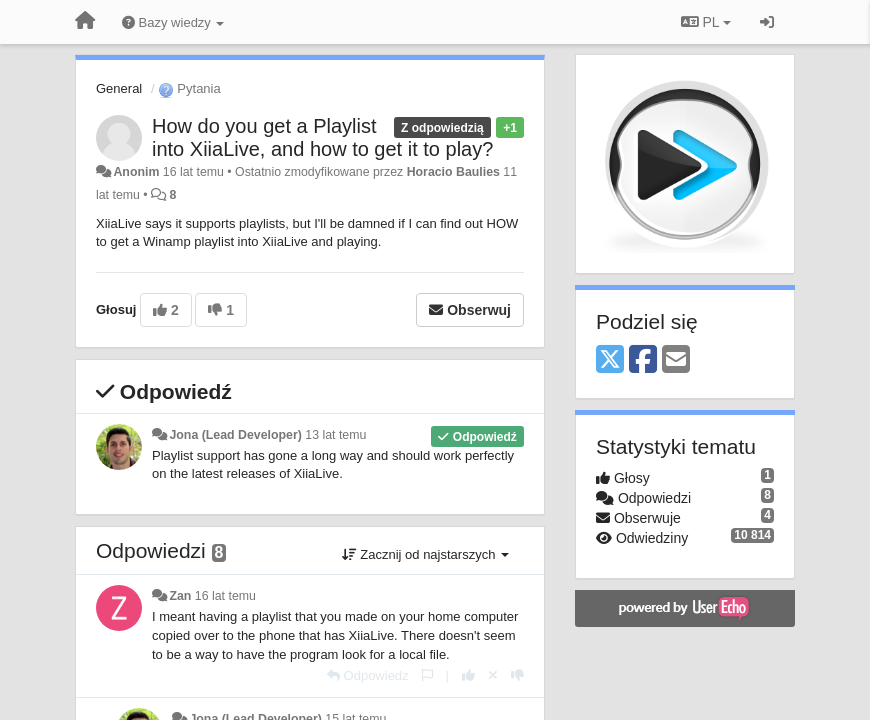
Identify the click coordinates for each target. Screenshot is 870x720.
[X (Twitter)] (610, 360)
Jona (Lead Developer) (235, 435)
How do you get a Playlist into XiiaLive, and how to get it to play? (322, 137)
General (119, 88)
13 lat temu (335, 435)
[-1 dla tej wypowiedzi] (517, 675)
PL (706, 22)
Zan (180, 596)
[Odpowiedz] (368, 675)
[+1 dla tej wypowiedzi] (468, 675)
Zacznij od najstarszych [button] (425, 554)
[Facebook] (643, 360)
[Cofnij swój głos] (493, 675)
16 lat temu (225, 596)
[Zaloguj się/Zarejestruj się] (767, 22)
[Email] (676, 360)
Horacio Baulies (453, 172)
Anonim (136, 172)
